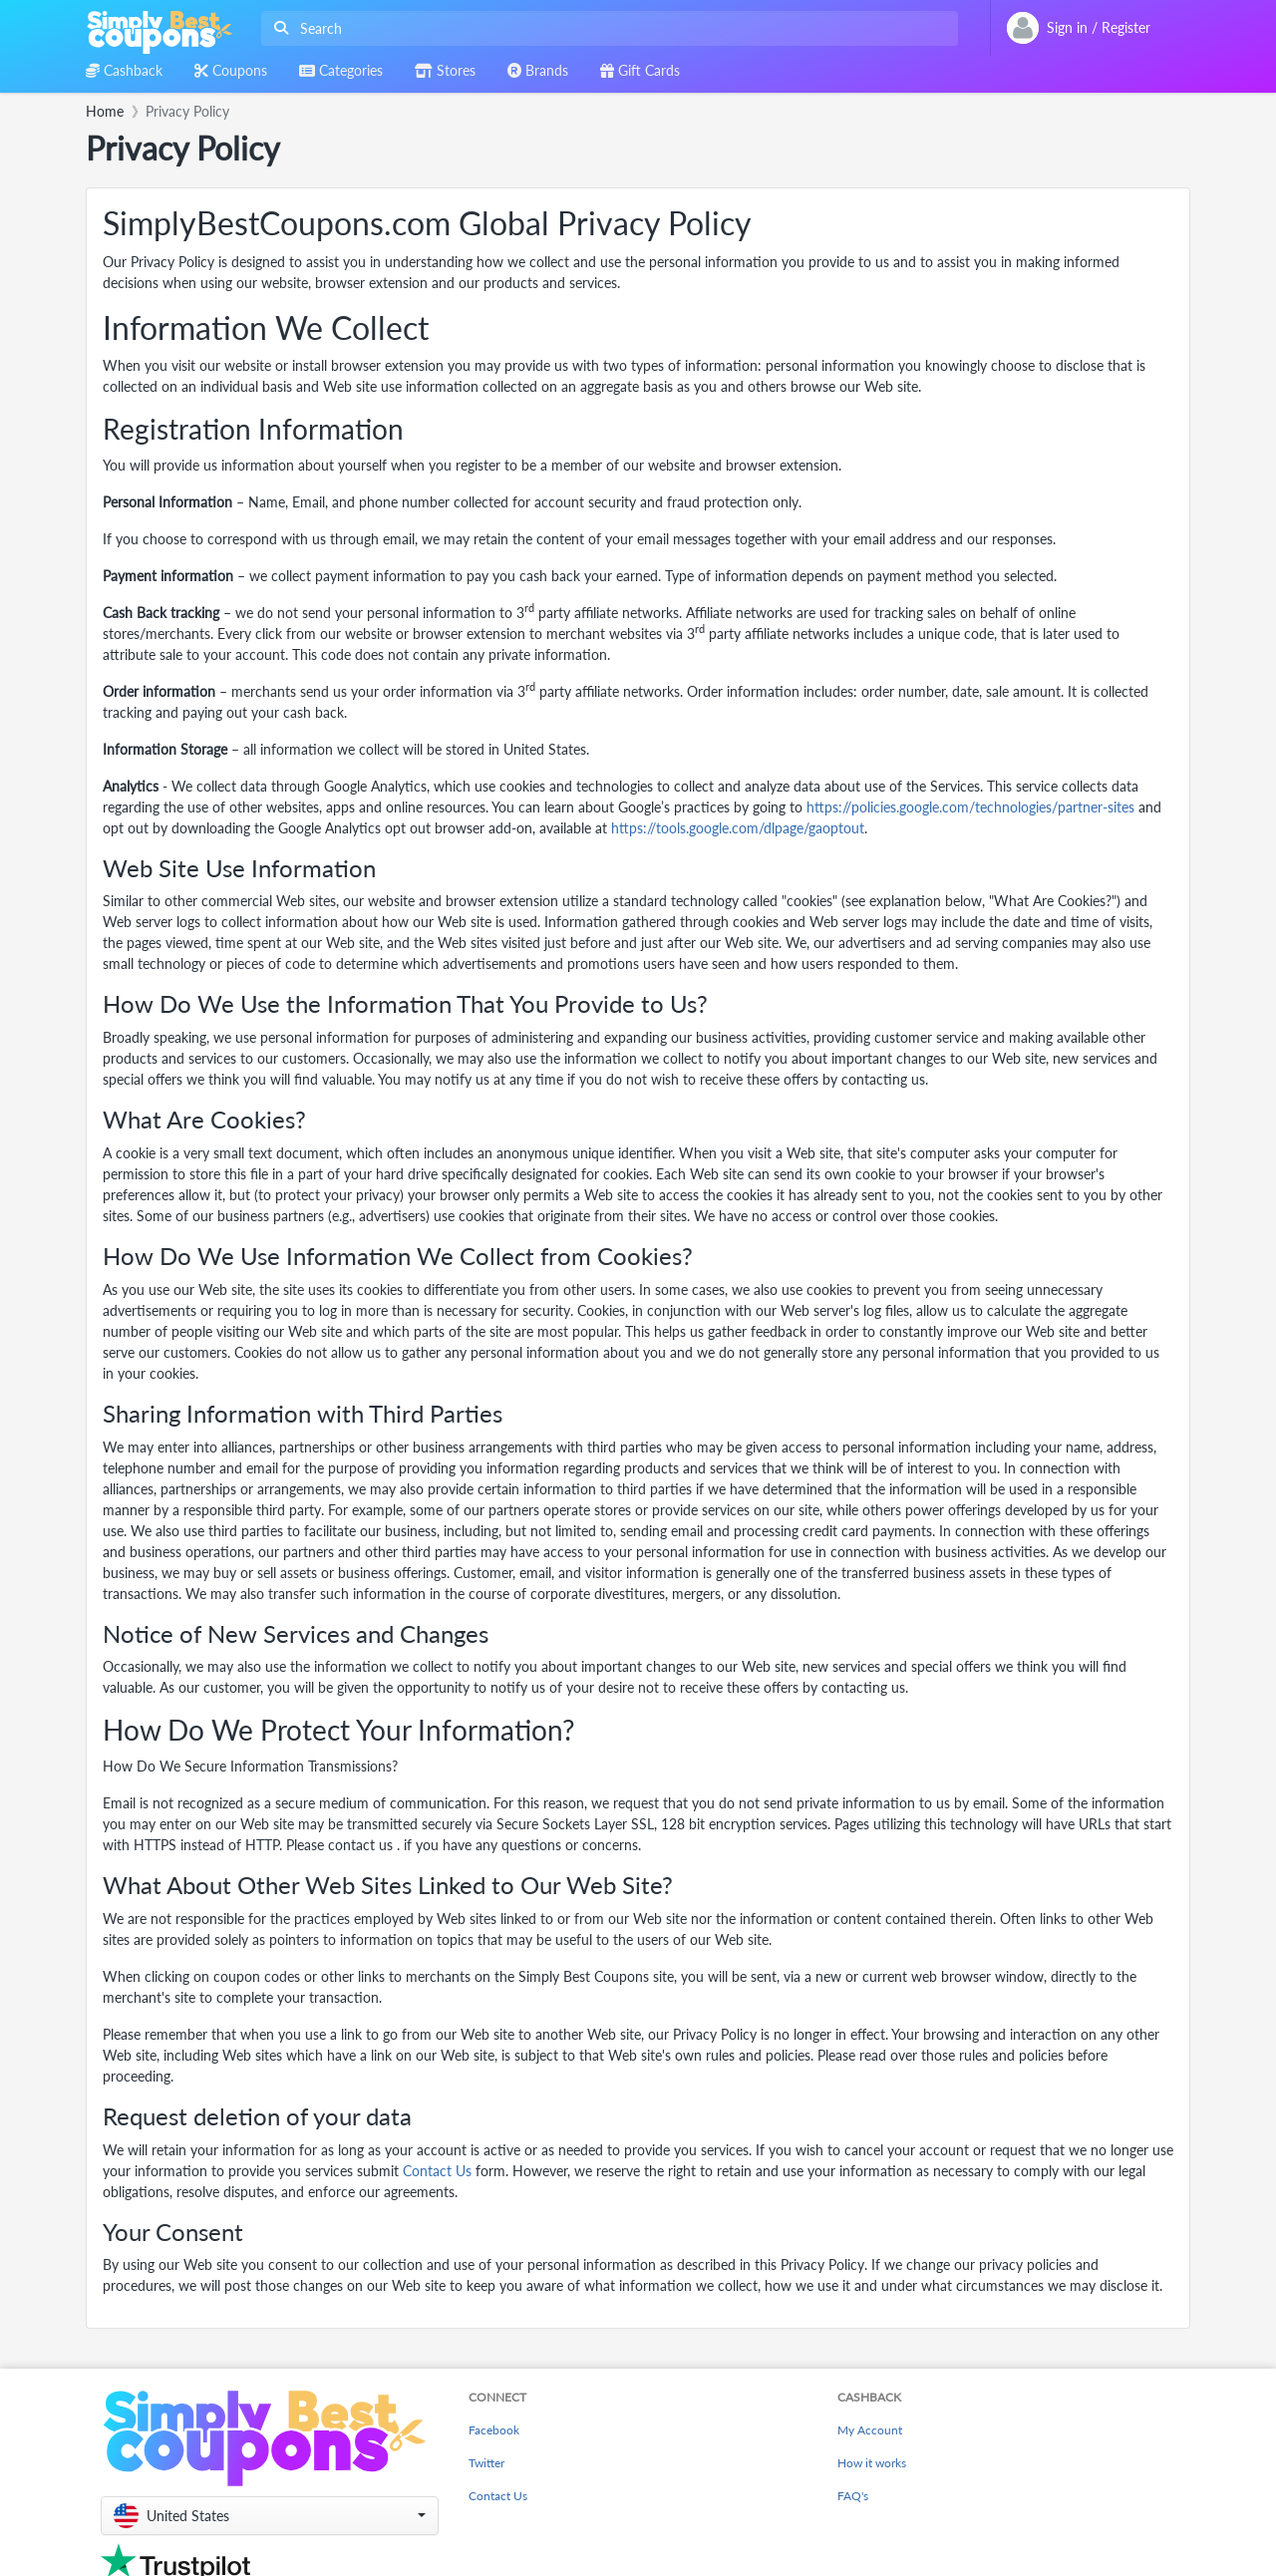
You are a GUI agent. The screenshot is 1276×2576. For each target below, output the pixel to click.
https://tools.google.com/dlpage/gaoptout (737, 827)
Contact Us (437, 2170)
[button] (270, 2515)
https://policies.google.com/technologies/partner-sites (970, 807)
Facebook (494, 2429)
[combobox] (605, 28)
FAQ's (852, 2495)
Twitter (486, 2462)
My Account (869, 2429)
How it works (871, 2462)
